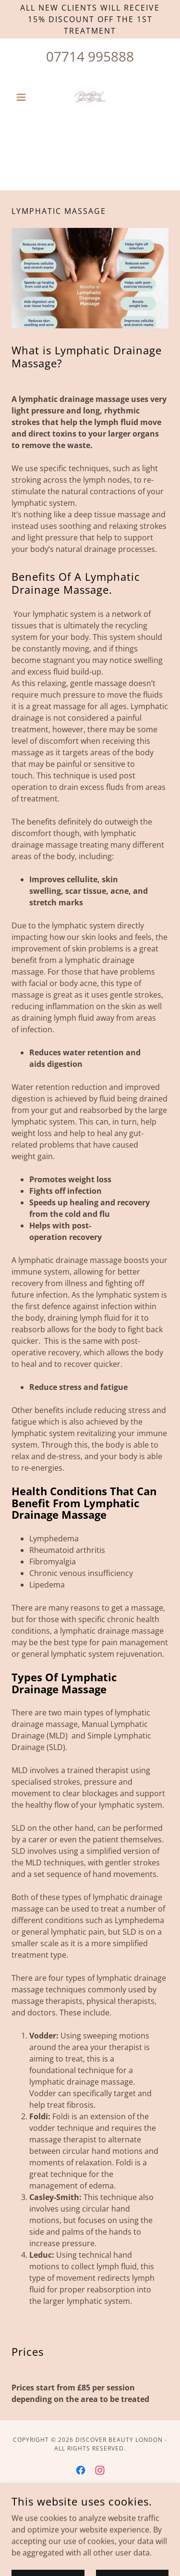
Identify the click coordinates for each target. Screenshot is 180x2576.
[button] (23, 97)
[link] (90, 97)
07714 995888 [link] (90, 56)
